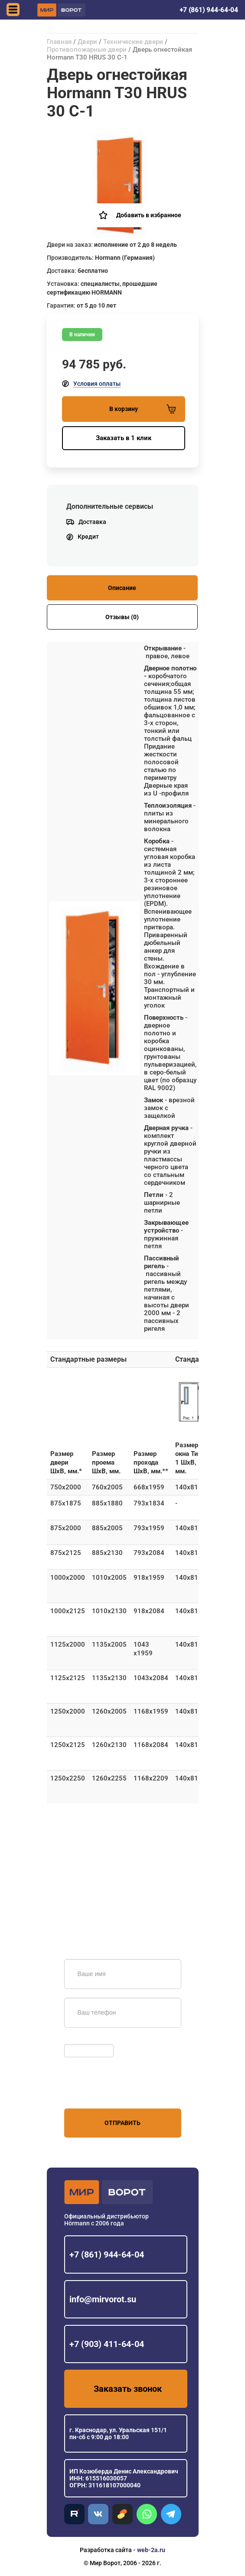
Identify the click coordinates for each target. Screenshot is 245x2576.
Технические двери (133, 42)
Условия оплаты (97, 383)
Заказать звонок (128, 2389)
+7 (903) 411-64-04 (106, 2344)
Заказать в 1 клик (123, 438)
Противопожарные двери (87, 49)
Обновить (80, 2040)
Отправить (122, 2122)
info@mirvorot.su (102, 2299)
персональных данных (97, 2092)
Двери (87, 42)
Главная (59, 42)
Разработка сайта (106, 2549)
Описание (122, 587)
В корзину (142, 409)
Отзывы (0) (122, 616)
